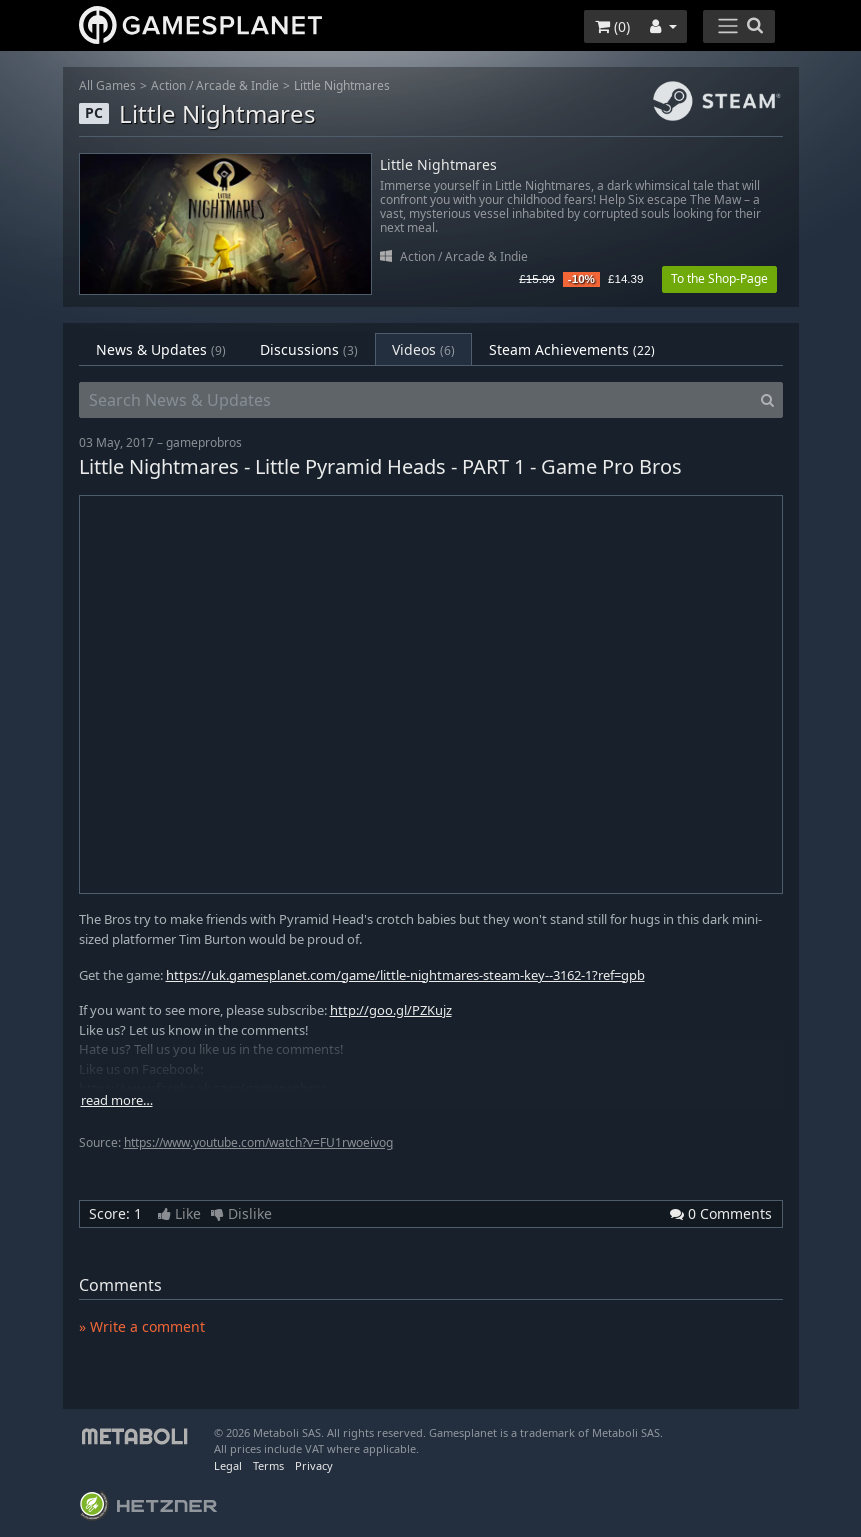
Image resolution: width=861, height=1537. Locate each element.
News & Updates (161, 349)
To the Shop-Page (719, 278)
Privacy (314, 1465)
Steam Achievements (572, 349)
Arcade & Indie (237, 85)
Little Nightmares (342, 85)
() (612, 26)
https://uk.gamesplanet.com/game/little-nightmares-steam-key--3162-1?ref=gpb (405, 975)
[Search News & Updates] (416, 400)
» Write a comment (142, 1326)
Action (168, 85)
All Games (107, 85)
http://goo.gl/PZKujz (391, 1010)
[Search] (767, 400)
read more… (117, 1100)
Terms (268, 1465)
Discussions (309, 349)
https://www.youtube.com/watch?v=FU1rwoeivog (258, 1142)
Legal (228, 1465)
